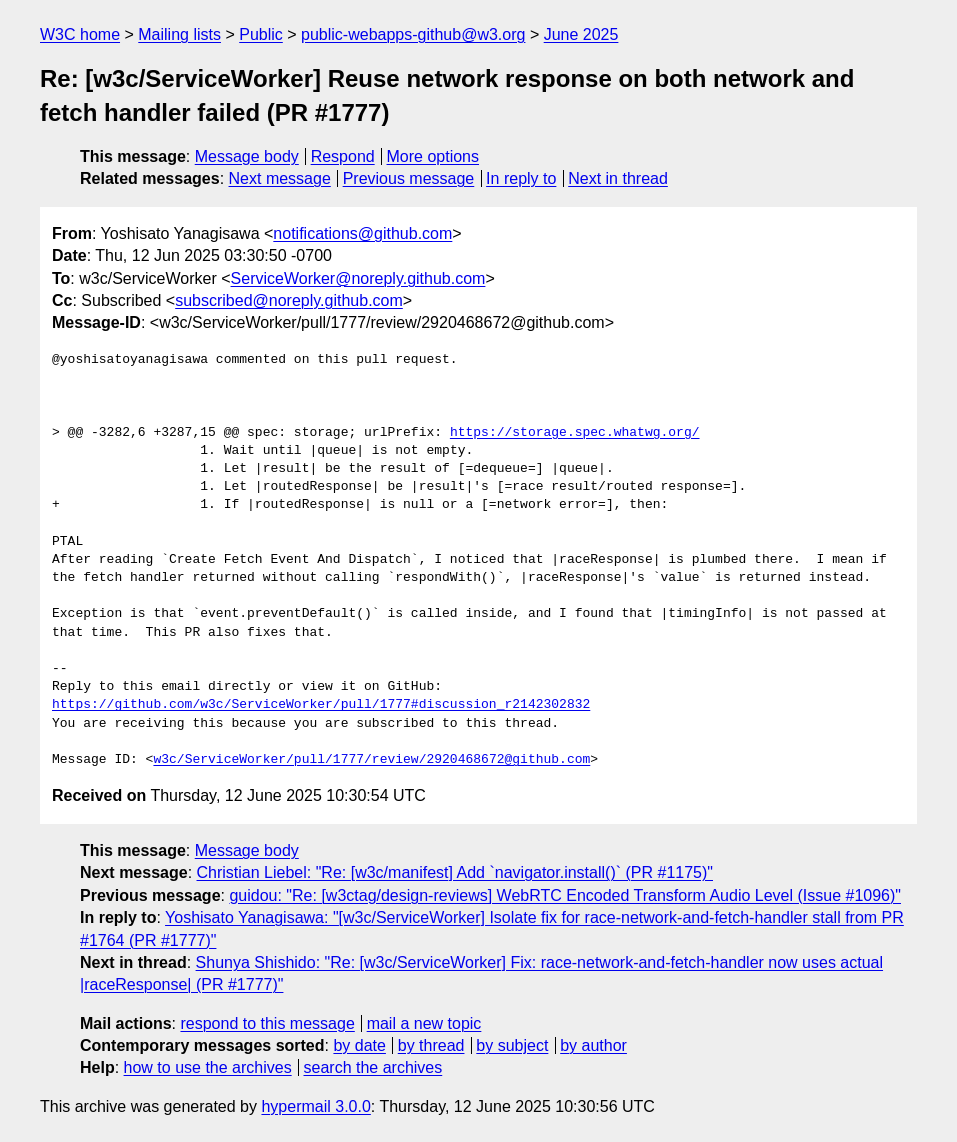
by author (593, 1045)
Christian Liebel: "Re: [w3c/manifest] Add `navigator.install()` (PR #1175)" (455, 872)
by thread (431, 1045)
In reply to (521, 178)
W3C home (80, 34)
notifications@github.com (362, 233)
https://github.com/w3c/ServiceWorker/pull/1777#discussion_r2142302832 (321, 705)
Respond (343, 156)
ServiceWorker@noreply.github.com (358, 278)
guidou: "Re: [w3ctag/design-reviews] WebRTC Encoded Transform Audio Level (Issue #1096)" (565, 895)
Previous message (409, 178)
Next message (280, 178)
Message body (247, 156)
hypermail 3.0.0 (315, 1106)
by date (359, 1045)
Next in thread (618, 178)
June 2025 (581, 34)
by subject (512, 1045)
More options (433, 156)
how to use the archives (208, 1067)
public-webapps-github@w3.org (413, 34)
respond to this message (267, 1023)
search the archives (373, 1067)
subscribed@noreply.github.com (289, 300)
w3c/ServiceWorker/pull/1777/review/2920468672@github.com (371, 760)
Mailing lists (179, 34)
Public (261, 34)
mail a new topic (424, 1023)
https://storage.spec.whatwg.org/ (575, 433)
